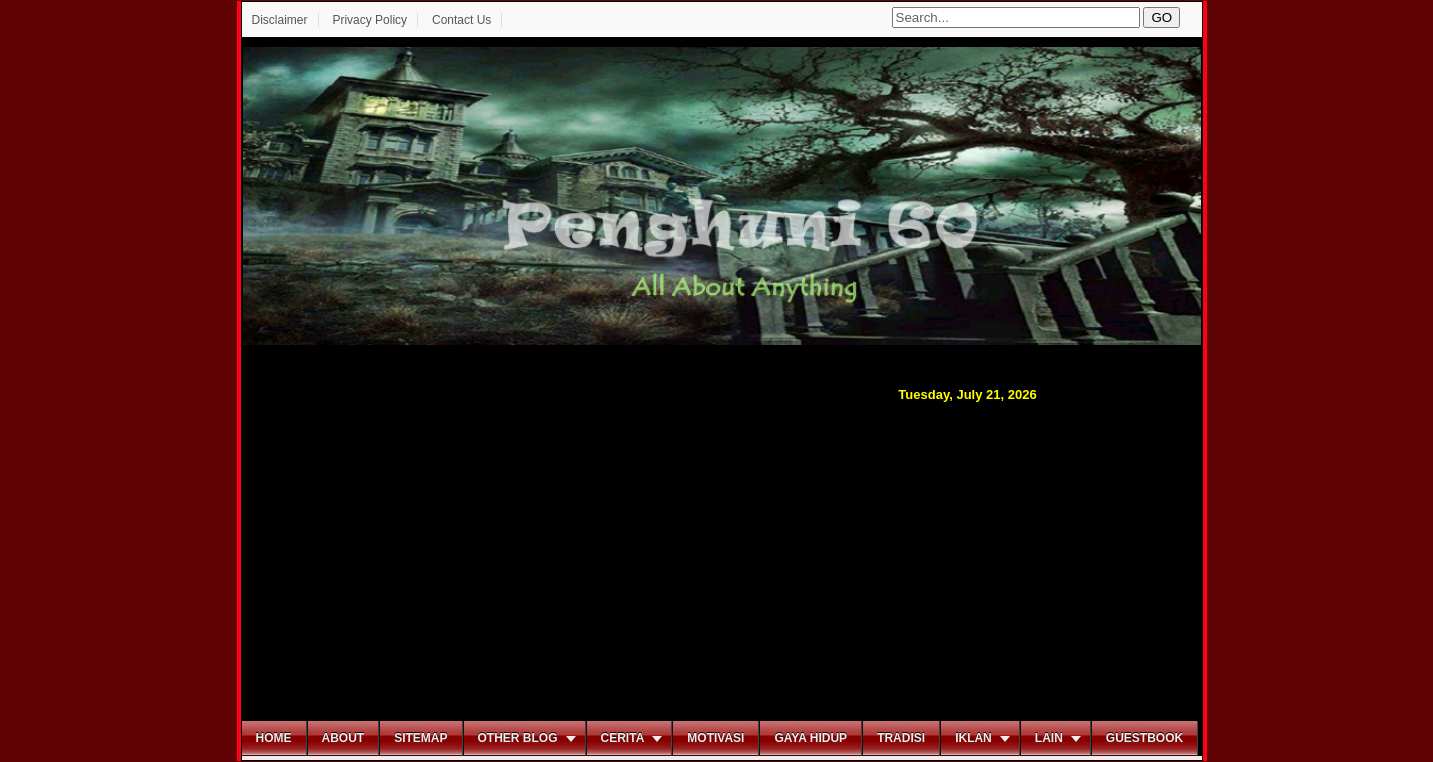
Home (274, 738)
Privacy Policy (369, 20)
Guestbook (1144, 738)
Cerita (623, 738)
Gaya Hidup (810, 738)
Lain (1049, 738)
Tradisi (901, 738)
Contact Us (461, 20)
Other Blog (518, 738)
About (343, 738)
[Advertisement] (722, 559)
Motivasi (715, 738)
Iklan (973, 738)
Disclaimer (280, 20)
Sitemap (420, 738)
